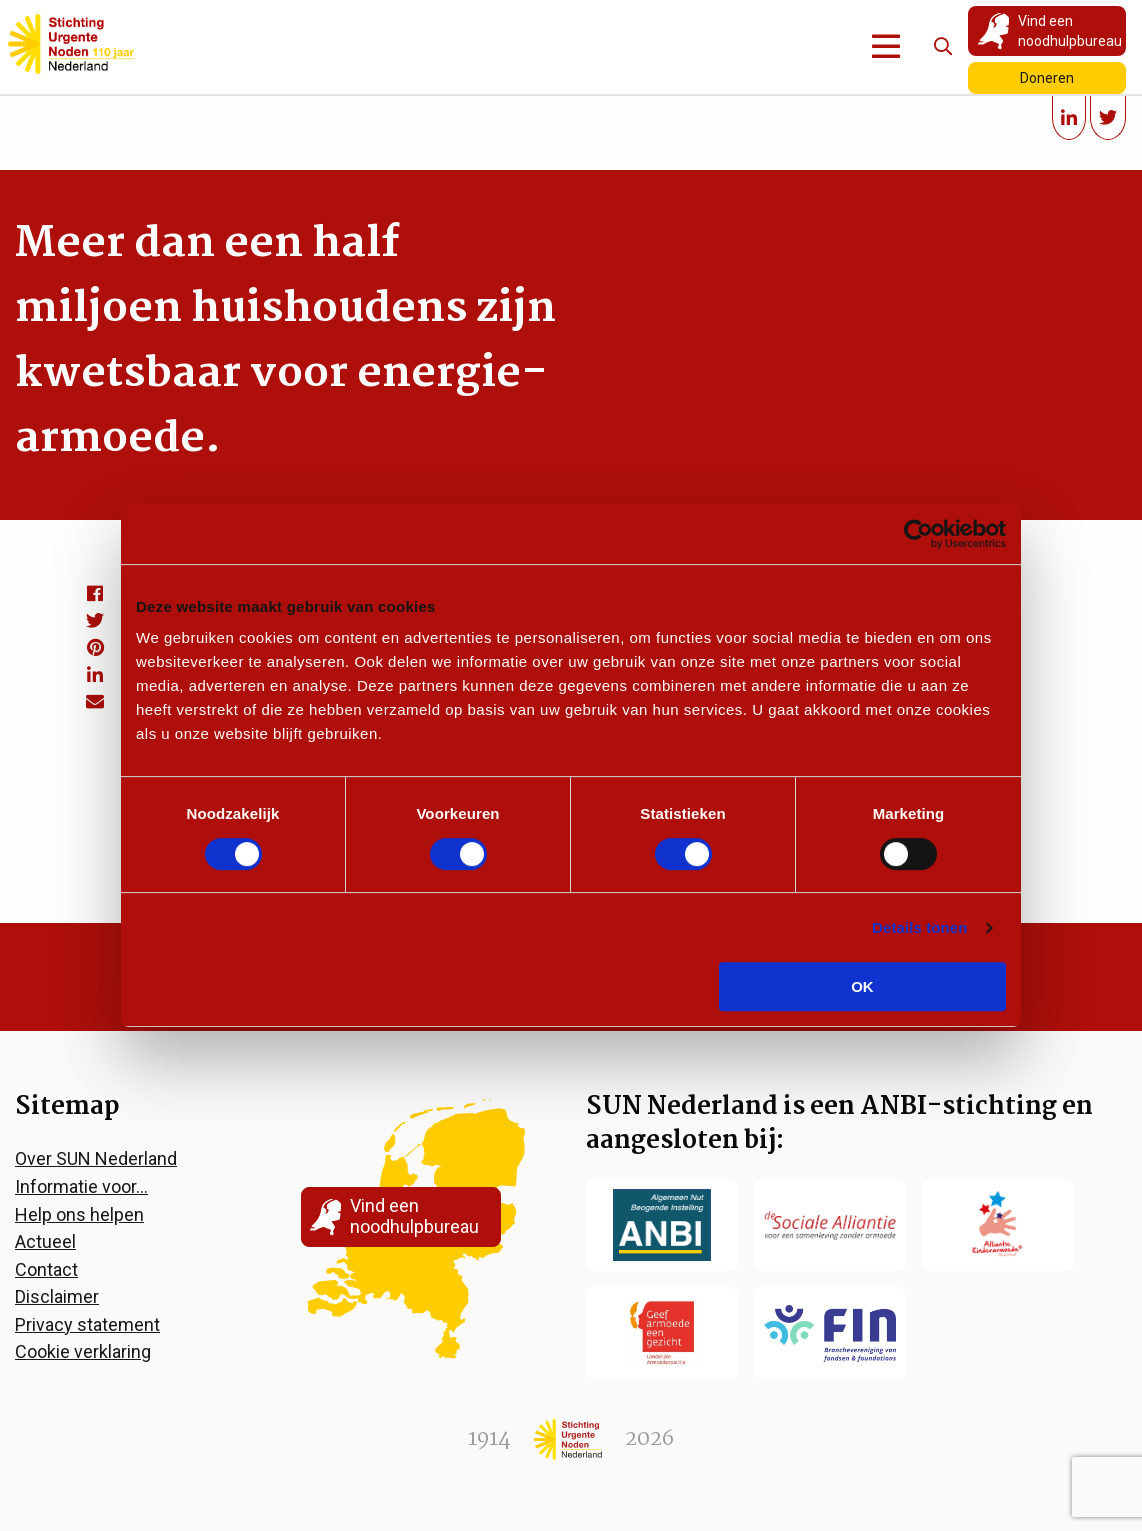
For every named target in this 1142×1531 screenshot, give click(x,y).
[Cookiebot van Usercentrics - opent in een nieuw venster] (918, 534)
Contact (46, 1269)
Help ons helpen (79, 1214)
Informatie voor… (81, 1186)
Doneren (1047, 78)
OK (862, 986)
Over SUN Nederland (96, 1158)
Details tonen (919, 927)
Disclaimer (57, 1296)
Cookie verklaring (83, 1351)
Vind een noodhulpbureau (1070, 31)
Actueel (45, 1241)
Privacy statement (87, 1324)
